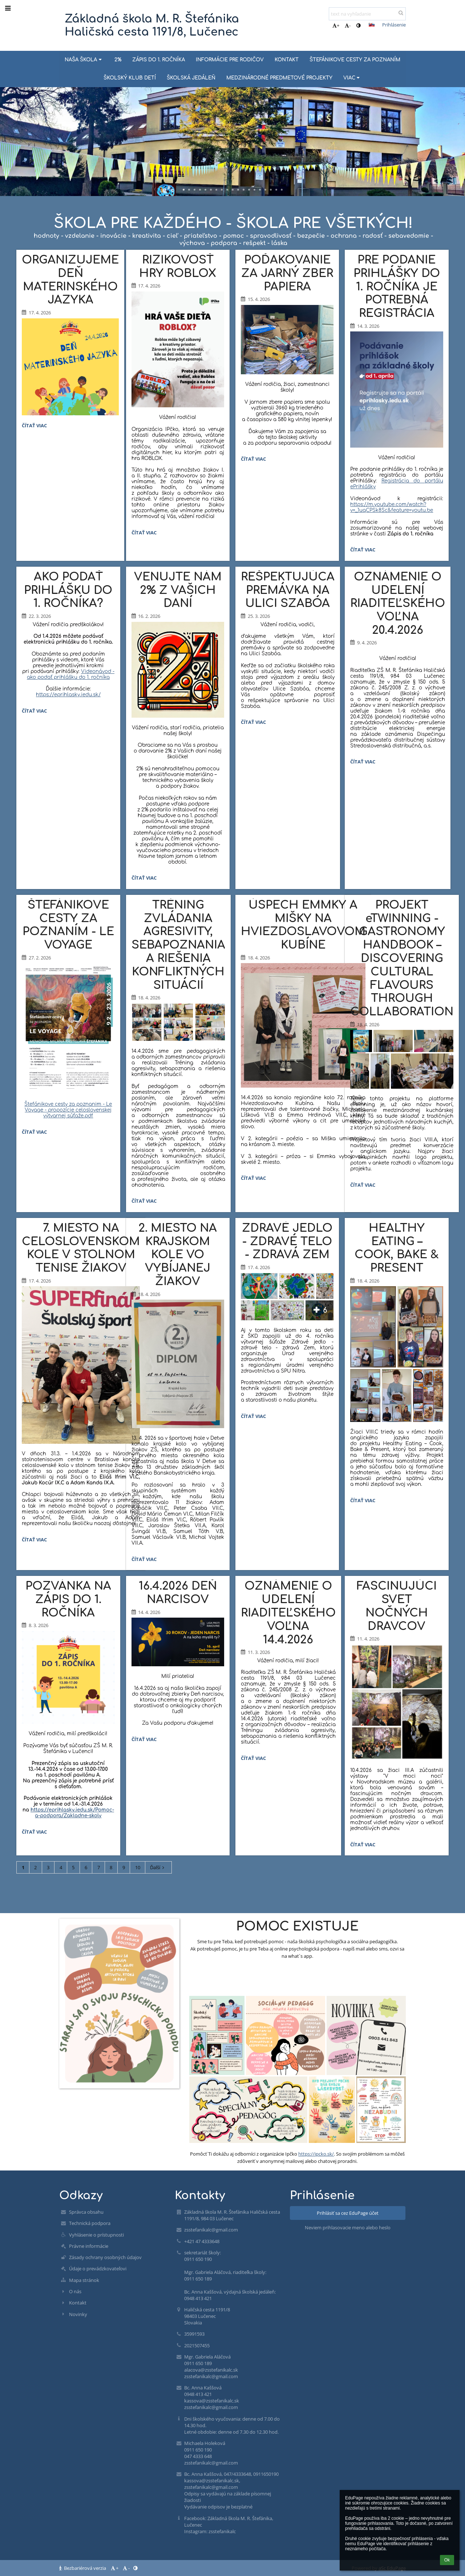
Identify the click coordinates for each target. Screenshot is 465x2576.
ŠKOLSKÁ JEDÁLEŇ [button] (191, 78)
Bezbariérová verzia (83, 2568)
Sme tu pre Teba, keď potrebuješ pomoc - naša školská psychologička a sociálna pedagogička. (297, 1941)
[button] (371, 24)
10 (137, 1867)
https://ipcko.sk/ (316, 2154)
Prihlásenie (394, 24)
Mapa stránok (84, 2280)
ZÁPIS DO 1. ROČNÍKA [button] (158, 59)
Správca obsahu (86, 2212)
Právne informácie (88, 2246)
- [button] (348, 25)
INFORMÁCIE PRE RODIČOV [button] (230, 59)
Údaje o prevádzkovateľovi (97, 2268)
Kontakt (77, 2302)
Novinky (78, 2314)
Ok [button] (447, 2560)
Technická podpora (89, 2223)
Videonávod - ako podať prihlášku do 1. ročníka (70, 674)
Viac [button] (352, 78)
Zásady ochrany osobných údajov (105, 2257)
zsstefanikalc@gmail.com (211, 2229)
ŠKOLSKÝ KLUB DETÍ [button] (130, 78)
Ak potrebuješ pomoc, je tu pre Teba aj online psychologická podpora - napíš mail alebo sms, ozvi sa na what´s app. (297, 1952)
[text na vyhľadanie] (367, 13)
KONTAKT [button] (287, 59)
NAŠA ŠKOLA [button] (84, 59)
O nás (75, 2291)
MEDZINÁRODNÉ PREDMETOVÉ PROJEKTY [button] (279, 78)
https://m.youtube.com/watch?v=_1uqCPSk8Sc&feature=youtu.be (391, 507)
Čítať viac (35, 426)
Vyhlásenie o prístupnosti (96, 2234)
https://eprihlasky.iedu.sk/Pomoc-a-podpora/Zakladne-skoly (72, 1812)
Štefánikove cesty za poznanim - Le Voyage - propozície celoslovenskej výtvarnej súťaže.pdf (68, 1109)
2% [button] (117, 59)
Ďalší (158, 1867)
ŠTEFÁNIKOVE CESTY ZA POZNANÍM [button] (355, 59)
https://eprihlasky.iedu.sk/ (68, 694)
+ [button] (335, 25)
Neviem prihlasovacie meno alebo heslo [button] (348, 2227)
